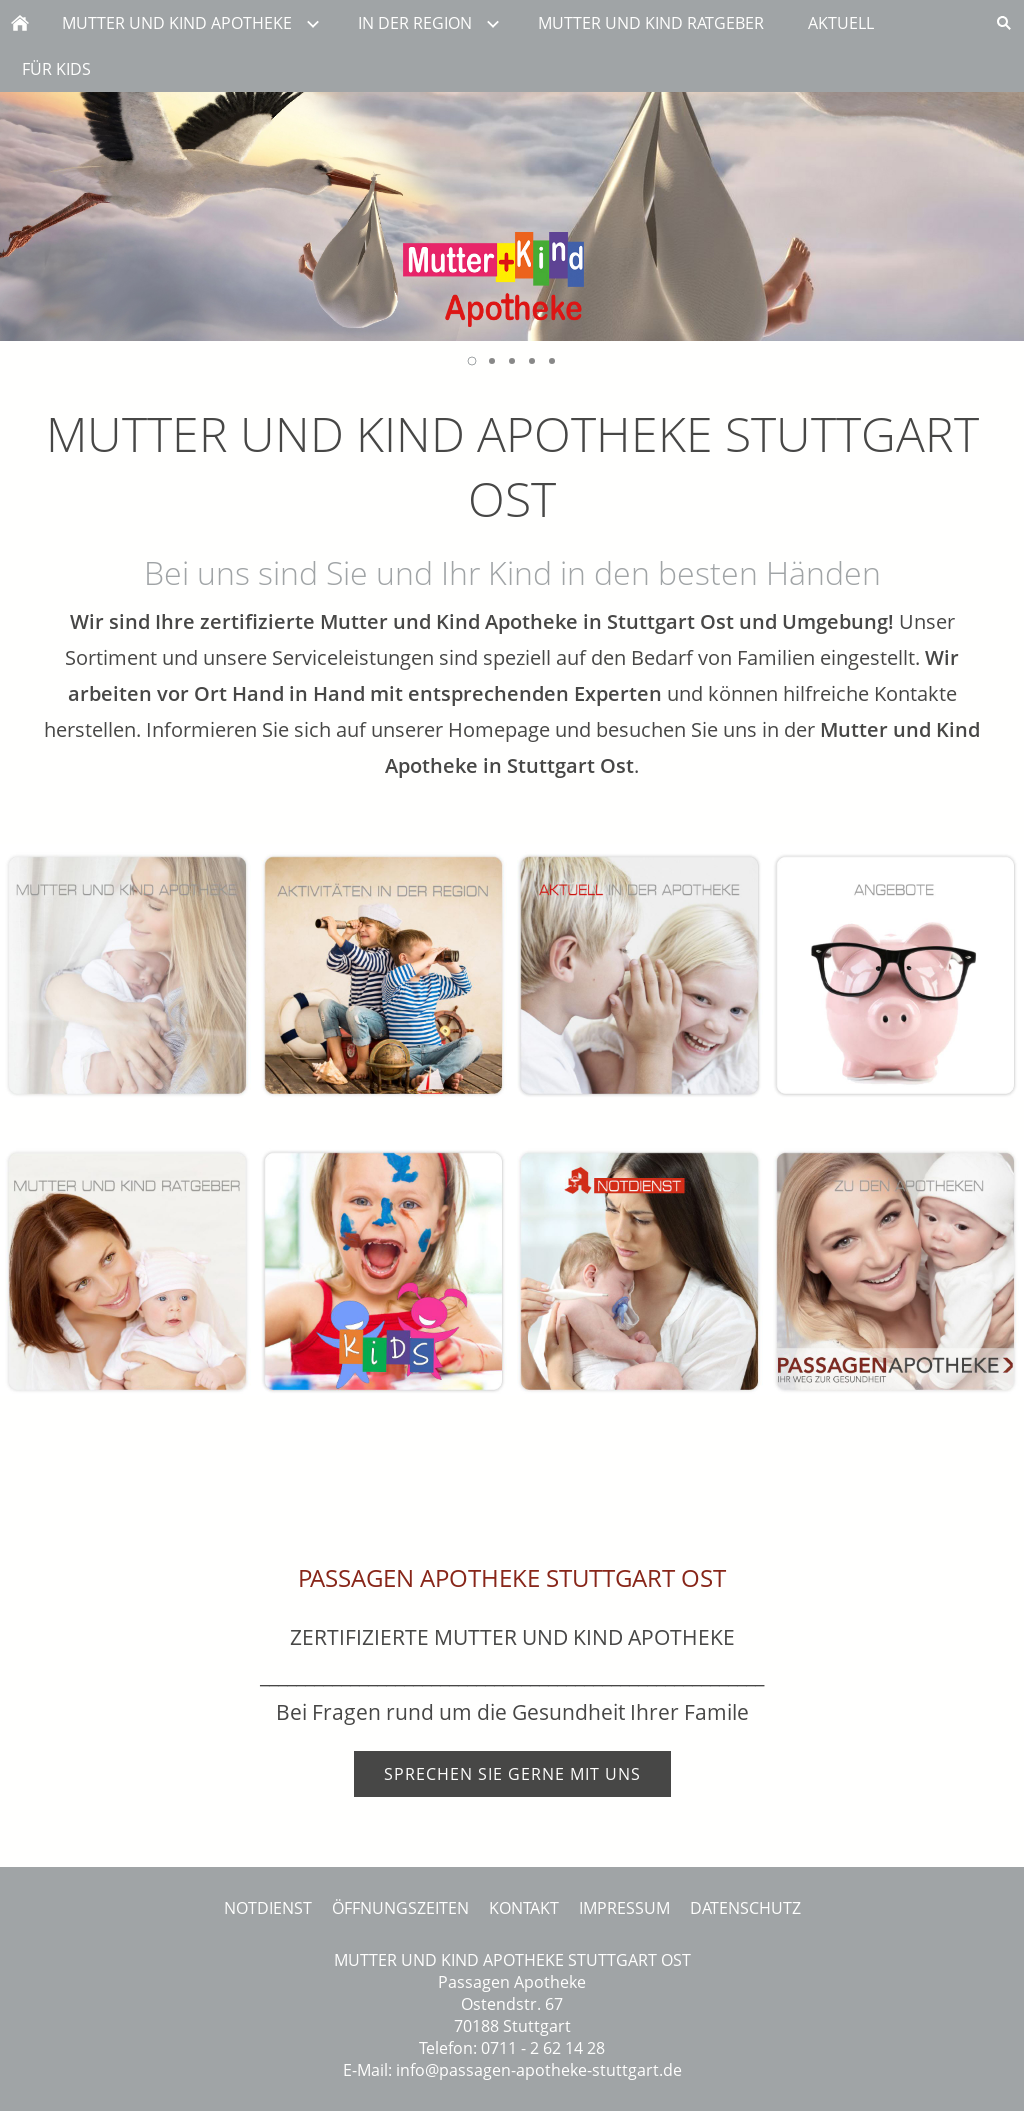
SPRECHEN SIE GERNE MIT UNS (512, 1774)
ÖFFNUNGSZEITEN (400, 1908)
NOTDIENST (268, 1908)
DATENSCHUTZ (745, 1908)
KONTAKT (524, 1908)
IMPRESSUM (624, 1908)
